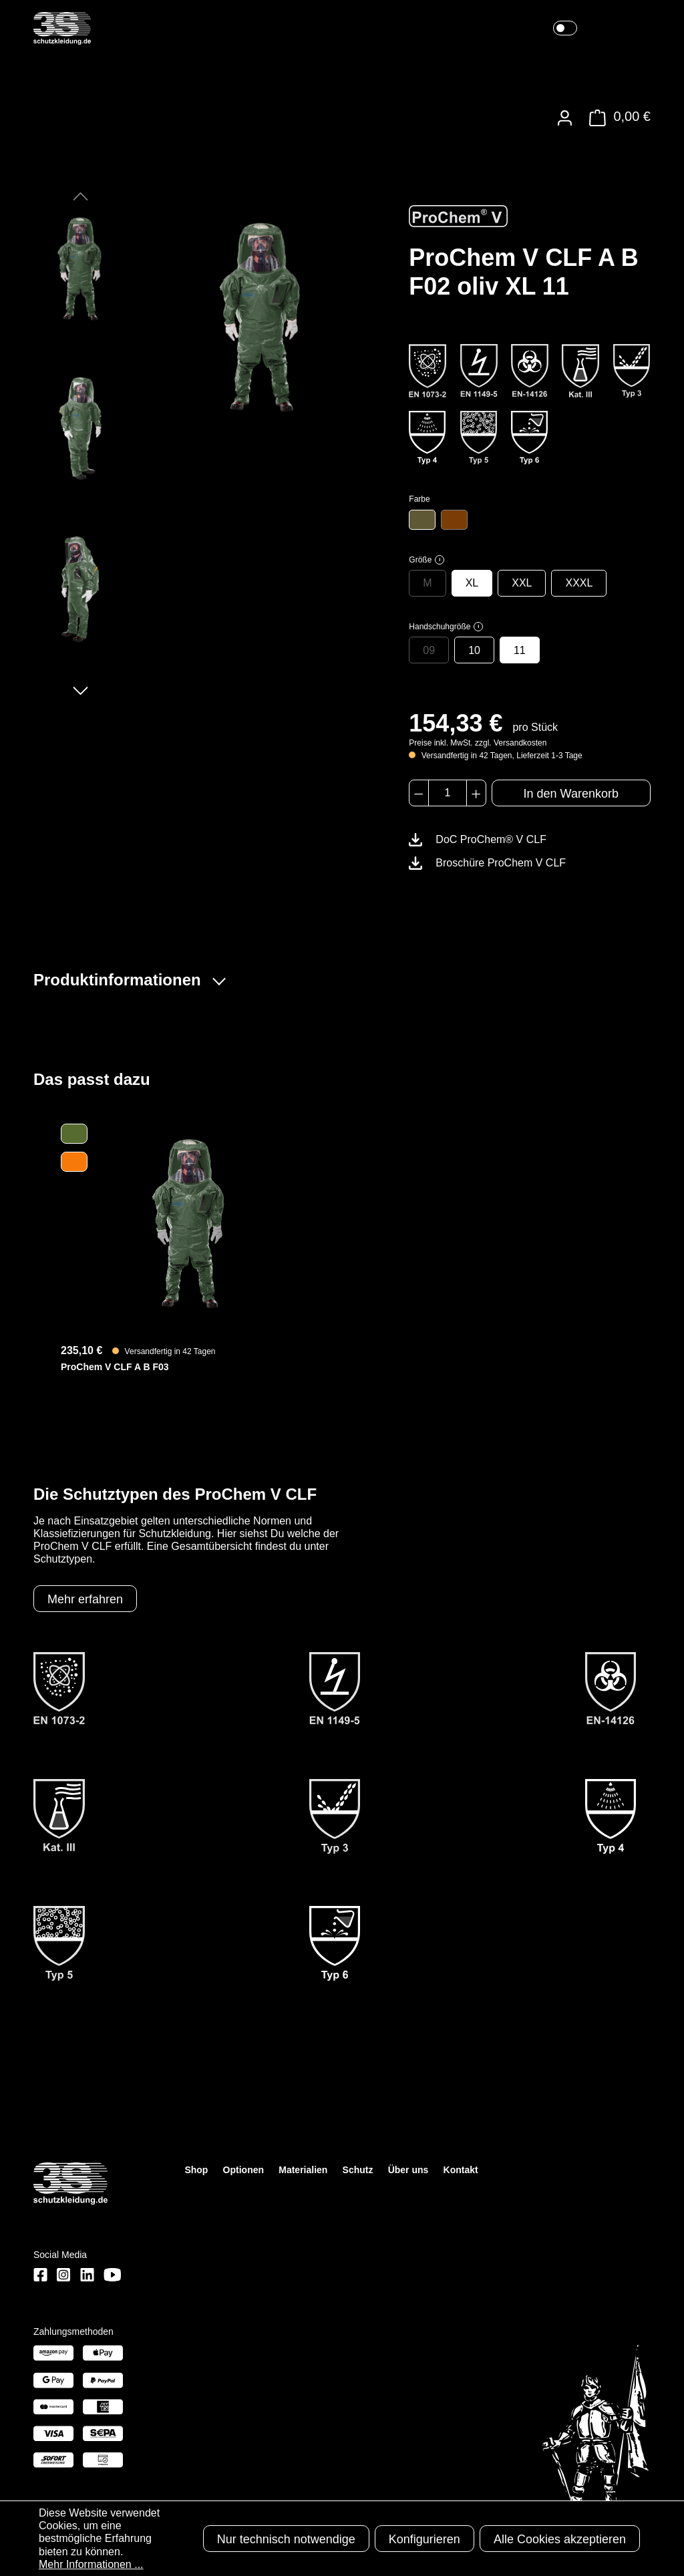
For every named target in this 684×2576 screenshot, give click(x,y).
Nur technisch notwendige (286, 2539)
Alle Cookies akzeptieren (560, 2539)
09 (429, 650)
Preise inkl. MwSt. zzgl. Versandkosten (477, 743)
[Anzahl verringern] (418, 793)
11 (520, 650)
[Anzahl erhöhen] (476, 793)
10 (474, 650)
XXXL (578, 583)
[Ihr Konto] (564, 118)
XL (472, 583)
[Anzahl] (448, 793)
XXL (522, 583)
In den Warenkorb (571, 793)
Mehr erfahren (85, 1599)
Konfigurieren (424, 2539)
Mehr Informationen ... (91, 2564)
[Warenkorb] (616, 118)
